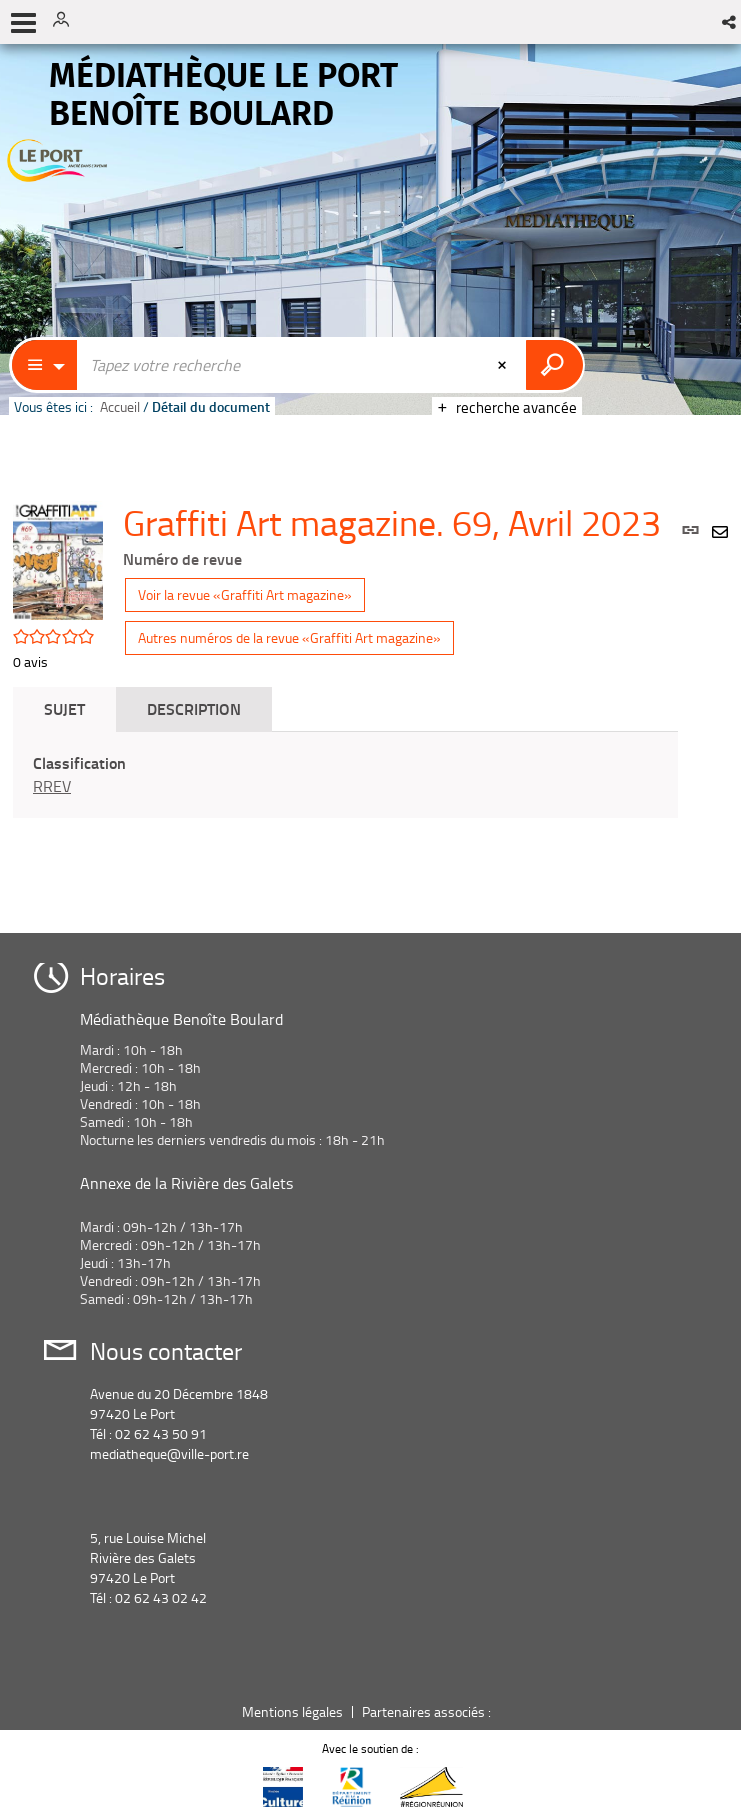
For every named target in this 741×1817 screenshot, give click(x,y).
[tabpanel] (345, 775)
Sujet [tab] (64, 708)
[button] (730, 22)
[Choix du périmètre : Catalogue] (45, 365)
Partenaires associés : (428, 1711)
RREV (52, 786)
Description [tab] (194, 708)
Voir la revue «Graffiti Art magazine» (245, 594)
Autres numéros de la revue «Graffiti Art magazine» (289, 637)
